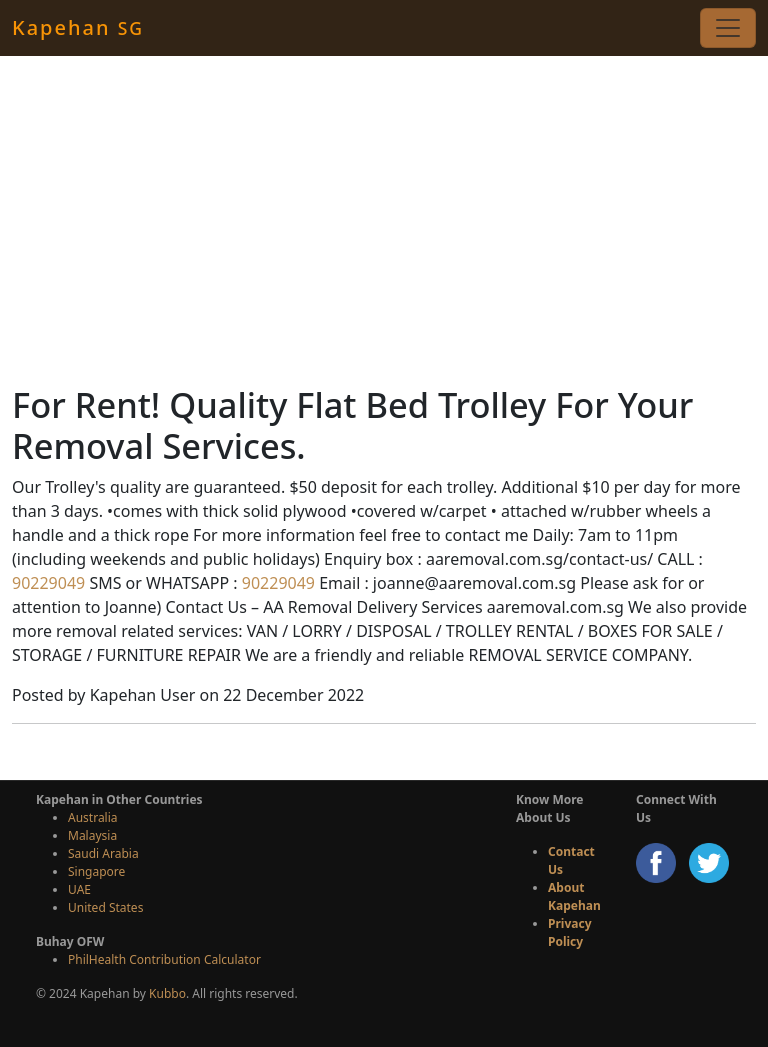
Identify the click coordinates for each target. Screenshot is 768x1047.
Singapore (96, 871)
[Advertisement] (384, 220)
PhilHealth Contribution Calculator (164, 959)
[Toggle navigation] (728, 28)
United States (105, 907)
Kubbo (167, 993)
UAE (79, 889)
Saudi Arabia (103, 853)
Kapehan (78, 27)
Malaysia (92, 835)
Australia (93, 817)
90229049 (48, 583)
